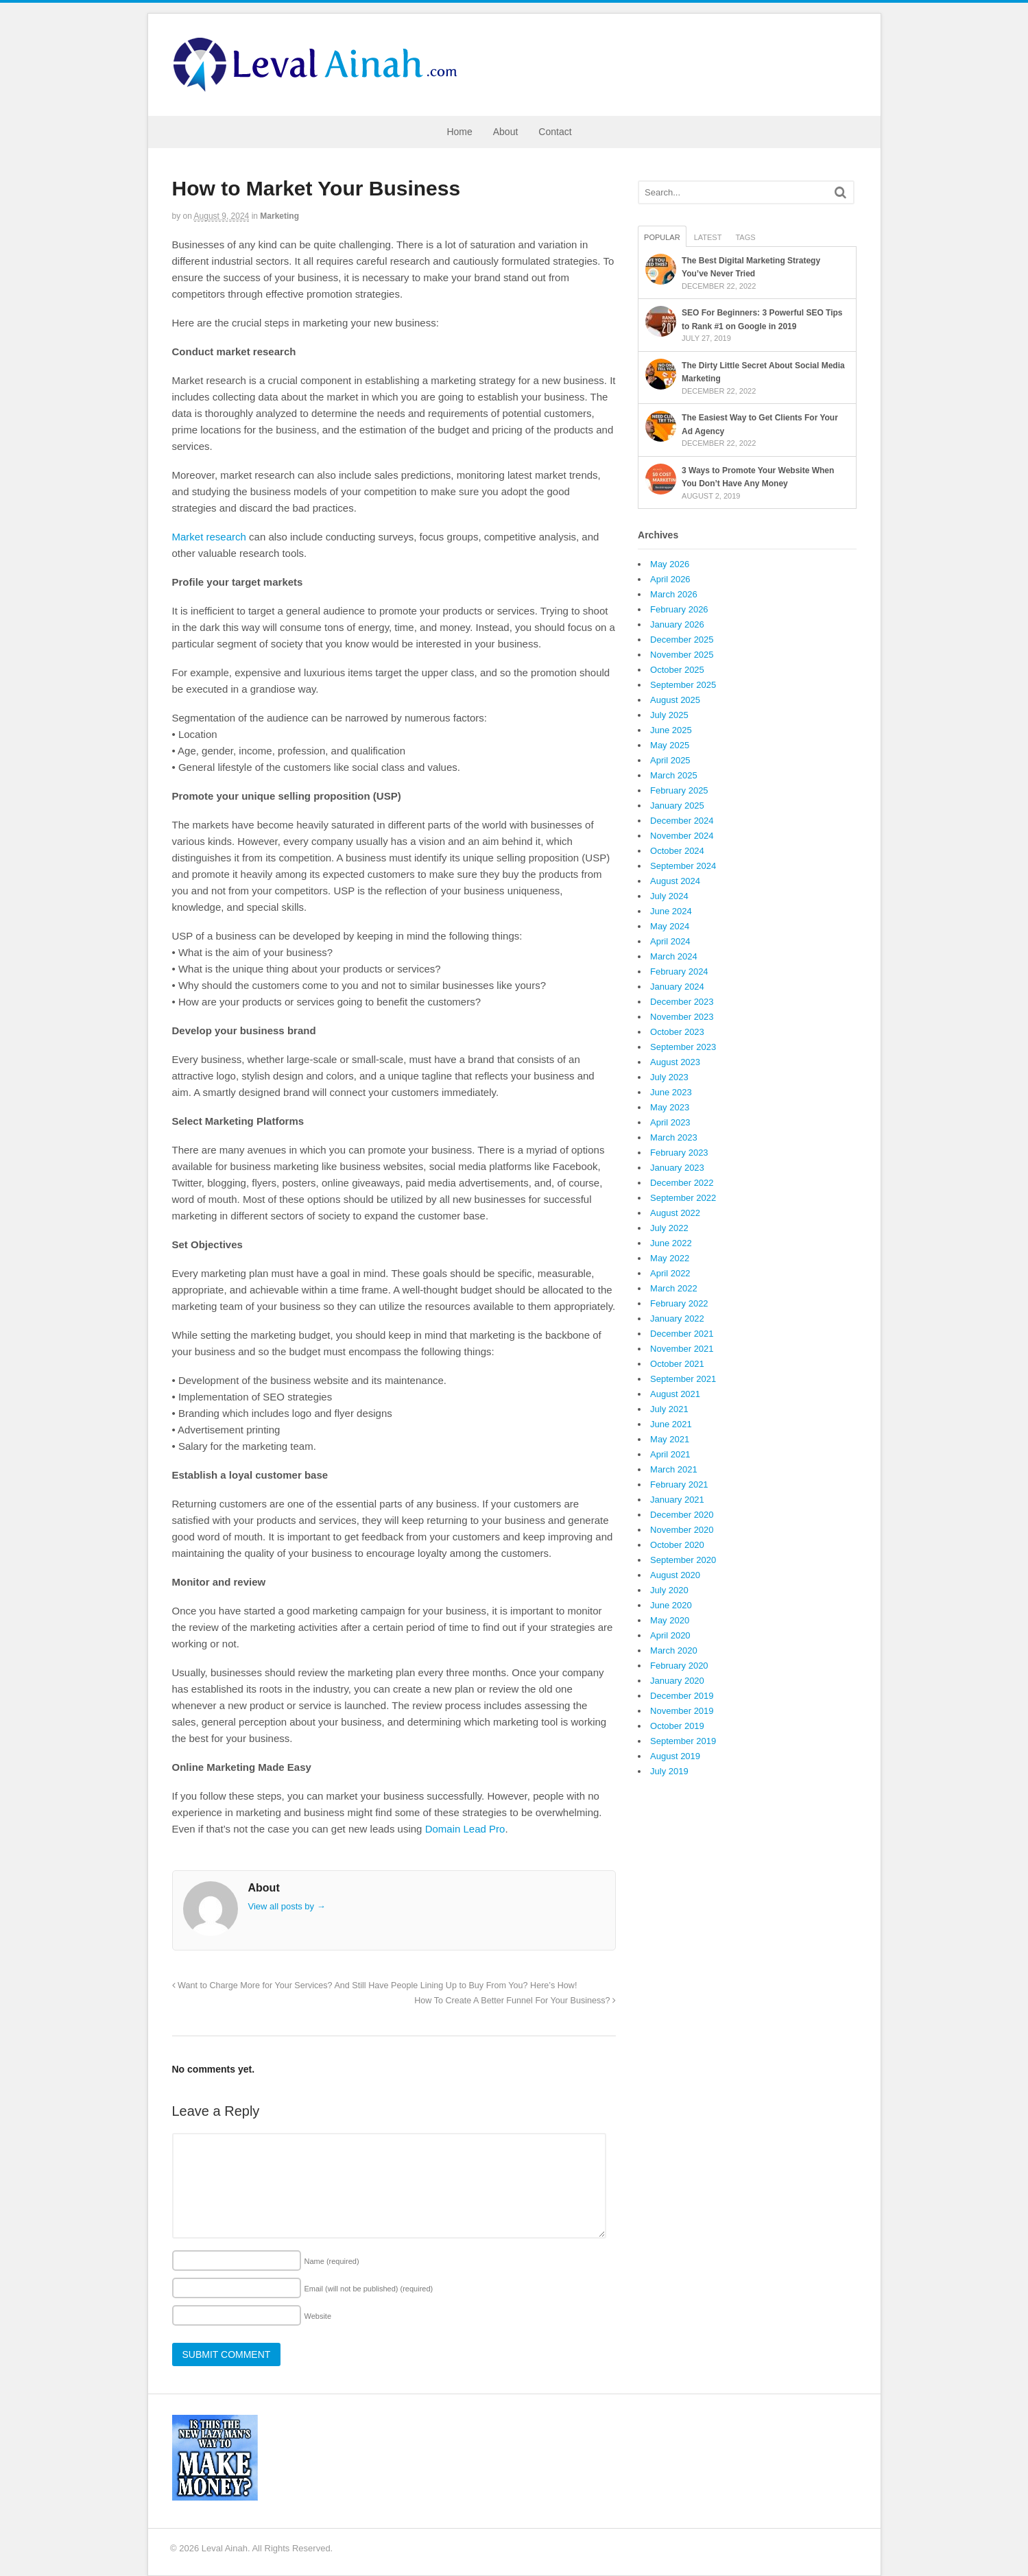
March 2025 (673, 775)
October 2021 (677, 1364)
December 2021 (682, 1333)
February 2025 (679, 790)
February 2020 (679, 1665)
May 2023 (669, 1107)
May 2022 (669, 1258)
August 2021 (675, 1394)
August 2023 (675, 1062)
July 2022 (669, 1228)
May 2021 (669, 1439)
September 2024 (683, 866)
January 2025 (677, 805)
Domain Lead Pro (465, 1829)
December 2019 (682, 1696)
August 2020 (675, 1575)
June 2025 (671, 730)
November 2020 (682, 1530)
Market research (209, 536)
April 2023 (670, 1122)
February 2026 (679, 609)
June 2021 (671, 1424)
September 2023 (683, 1047)
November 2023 (682, 1017)
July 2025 (669, 715)
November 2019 (682, 1711)
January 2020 (677, 1680)
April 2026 (670, 579)
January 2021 (677, 1499)
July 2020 (669, 1590)
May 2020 (669, 1620)
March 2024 (673, 956)
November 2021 (682, 1349)
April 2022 (670, 1273)
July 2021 (669, 1409)
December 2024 (682, 820)
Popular (662, 237)
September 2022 (683, 1198)
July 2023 (669, 1077)
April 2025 (670, 760)
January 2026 (677, 624)
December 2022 (682, 1183)
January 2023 (677, 1167)
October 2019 (677, 1726)
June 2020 (671, 1605)
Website (318, 2316)
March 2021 (673, 1469)
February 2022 (679, 1303)
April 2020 (670, 1635)
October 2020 (677, 1545)
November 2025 (682, 654)
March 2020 (673, 1650)
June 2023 (671, 1092)
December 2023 (682, 1002)
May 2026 (669, 564)
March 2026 (673, 594)
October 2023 (677, 1032)
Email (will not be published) (368, 2289)
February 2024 (679, 971)
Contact (554, 131)
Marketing (279, 216)
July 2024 (669, 896)
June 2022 (671, 1243)
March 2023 (673, 1137)
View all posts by (287, 1906)
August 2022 (675, 1213)
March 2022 (673, 1288)
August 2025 (675, 700)
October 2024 (677, 851)
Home (459, 131)
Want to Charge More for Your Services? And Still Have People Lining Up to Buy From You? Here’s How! (374, 1985)
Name (331, 2261)
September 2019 (683, 1741)
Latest (708, 237)
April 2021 (670, 1454)
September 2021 (683, 1379)
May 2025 (669, 745)
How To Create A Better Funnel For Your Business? (515, 2000)
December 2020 (682, 1515)
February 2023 (679, 1152)
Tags (745, 237)
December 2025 (682, 639)
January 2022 (677, 1318)
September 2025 (683, 685)
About (505, 131)
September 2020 (683, 1560)
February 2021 (679, 1484)
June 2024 (671, 911)
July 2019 (669, 1771)
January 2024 (677, 986)
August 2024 (675, 881)
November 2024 (682, 836)
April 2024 (670, 941)
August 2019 (675, 1756)
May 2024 (669, 926)
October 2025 (677, 670)
